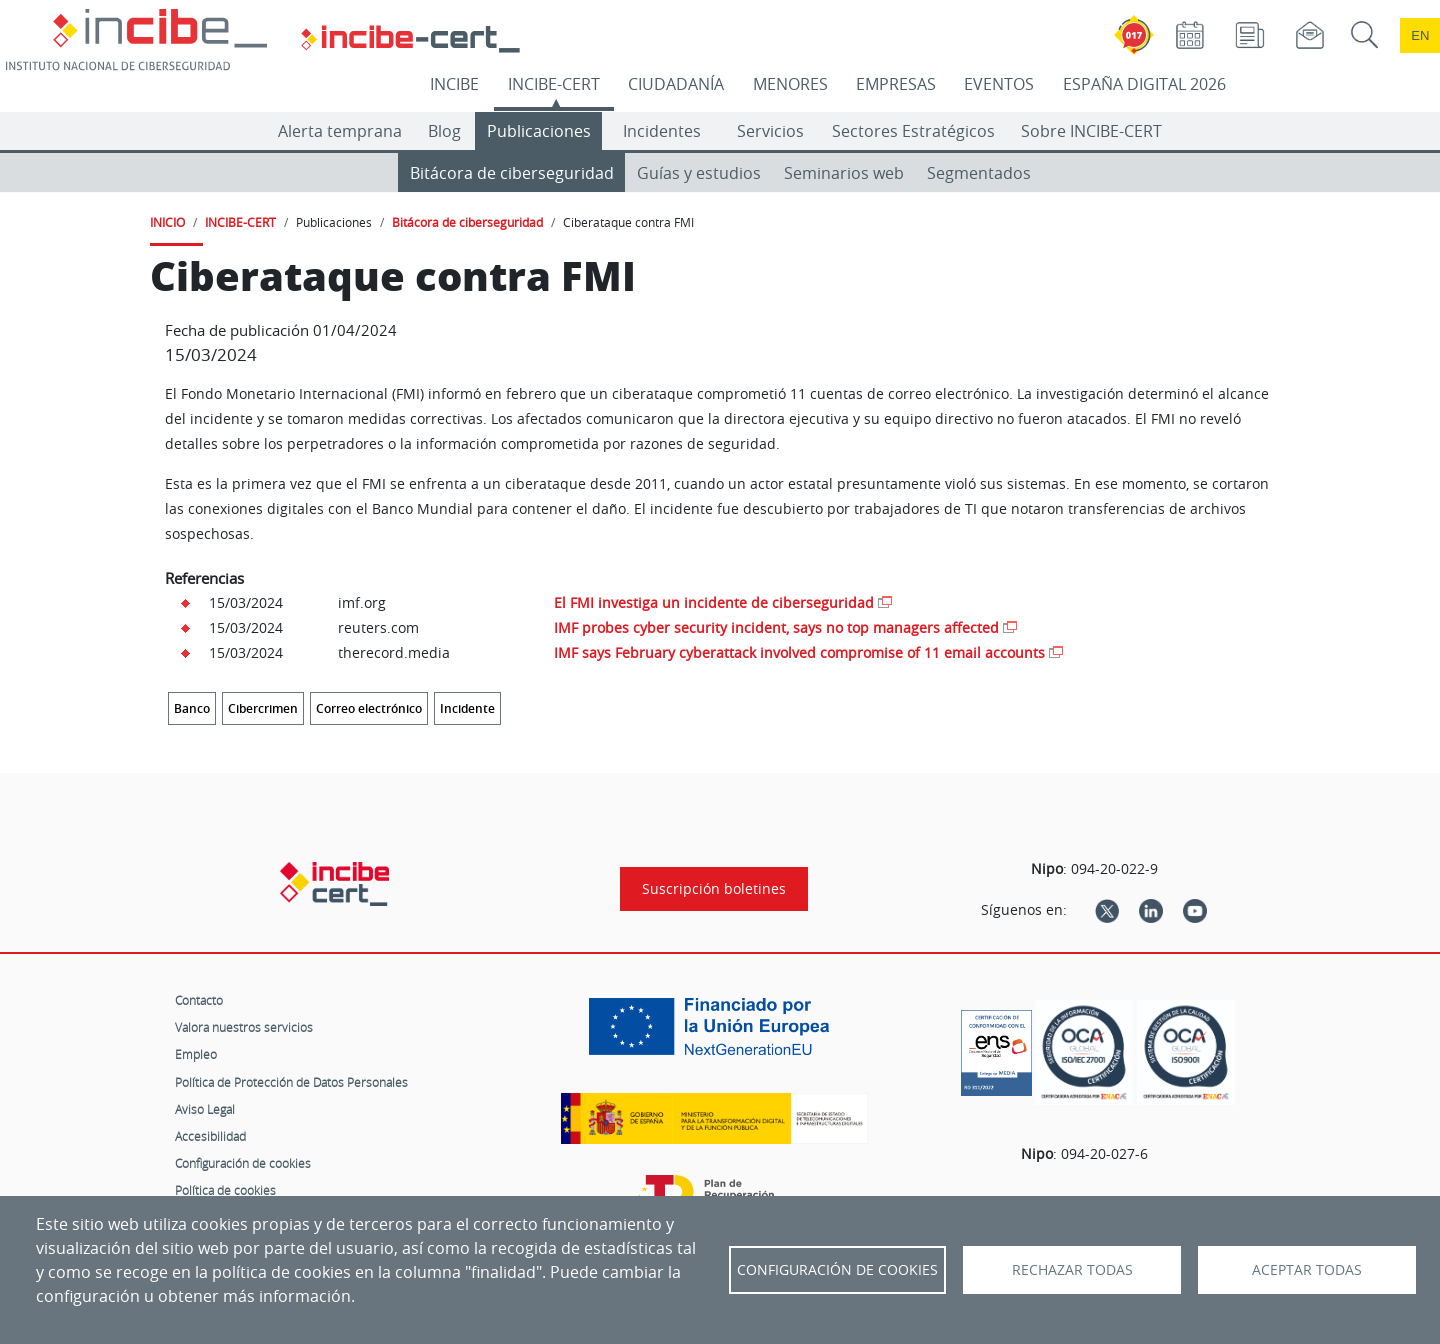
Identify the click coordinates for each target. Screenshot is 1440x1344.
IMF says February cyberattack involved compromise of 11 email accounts (799, 652)
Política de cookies (225, 1190)
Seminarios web (844, 173)
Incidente (467, 708)
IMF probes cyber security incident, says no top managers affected (776, 627)
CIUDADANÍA (676, 84)
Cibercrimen (263, 708)
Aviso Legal (205, 1109)
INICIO (167, 222)
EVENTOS (999, 84)
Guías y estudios (699, 173)
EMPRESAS (896, 84)
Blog (444, 131)
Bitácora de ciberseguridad (512, 173)
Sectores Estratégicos (913, 131)
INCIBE (454, 84)
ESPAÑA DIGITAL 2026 (1144, 84)
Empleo (196, 1054)
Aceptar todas (1307, 1270)
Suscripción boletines (714, 889)
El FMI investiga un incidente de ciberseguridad (714, 602)
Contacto (199, 1000)
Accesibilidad (210, 1136)
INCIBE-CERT (554, 84)
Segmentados (979, 173)
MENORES (790, 84)
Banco (192, 708)
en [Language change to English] (1420, 35)
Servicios (770, 131)
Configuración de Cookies (837, 1270)
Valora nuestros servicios (244, 1027)
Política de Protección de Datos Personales (291, 1082)
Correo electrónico (369, 708)
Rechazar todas (1072, 1270)
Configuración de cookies (243, 1163)
